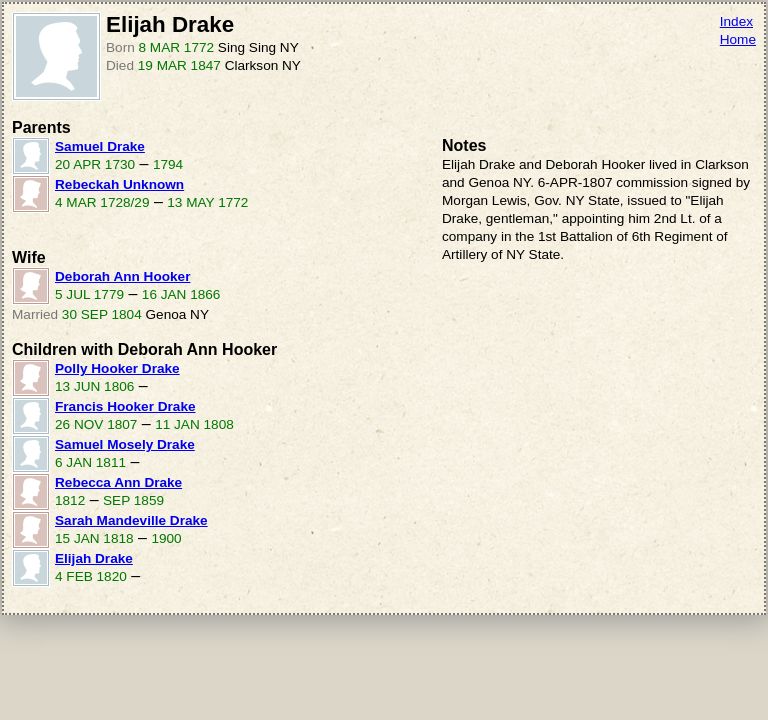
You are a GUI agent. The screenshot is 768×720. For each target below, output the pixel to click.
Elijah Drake (94, 558)
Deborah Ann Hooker (122, 276)
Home (738, 39)
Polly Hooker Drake (117, 368)
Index (736, 21)
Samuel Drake (100, 146)
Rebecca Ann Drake (118, 482)
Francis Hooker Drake (125, 406)
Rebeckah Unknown (119, 184)
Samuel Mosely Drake (125, 444)
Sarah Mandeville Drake (131, 520)
